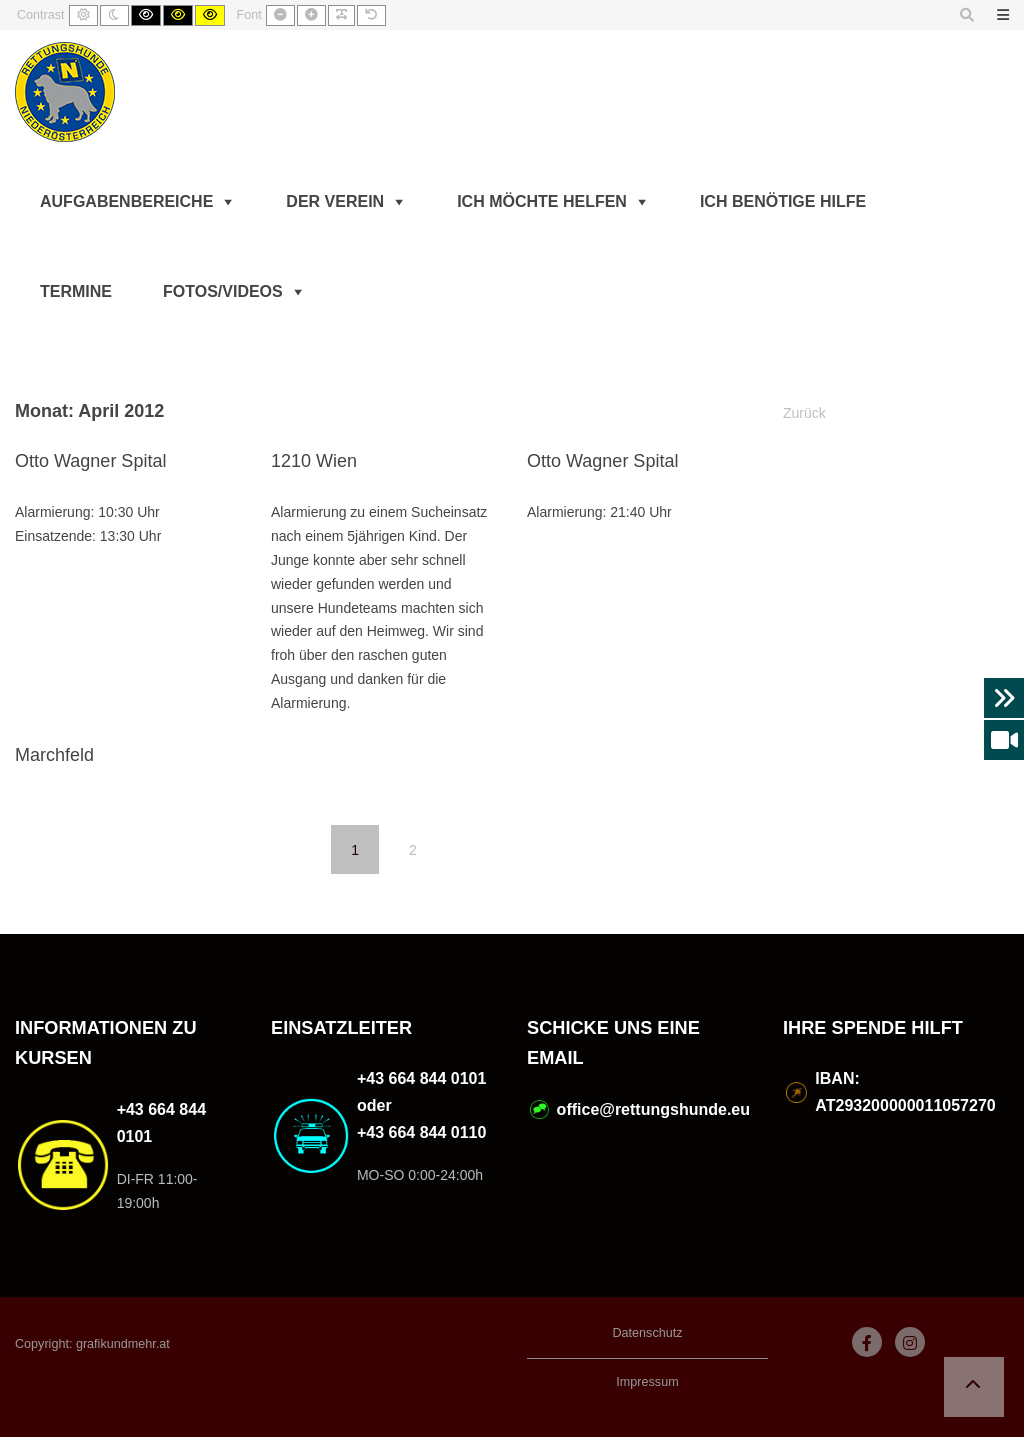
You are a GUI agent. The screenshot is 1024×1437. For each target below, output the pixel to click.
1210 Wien (314, 461)
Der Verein (335, 201)
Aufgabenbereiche (126, 201)
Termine (76, 291)
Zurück (804, 413)
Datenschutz (647, 1333)
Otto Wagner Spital (90, 461)
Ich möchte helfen (542, 201)
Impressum (647, 1382)
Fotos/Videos (223, 291)
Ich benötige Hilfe (783, 201)
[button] (974, 1387)
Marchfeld (54, 755)
